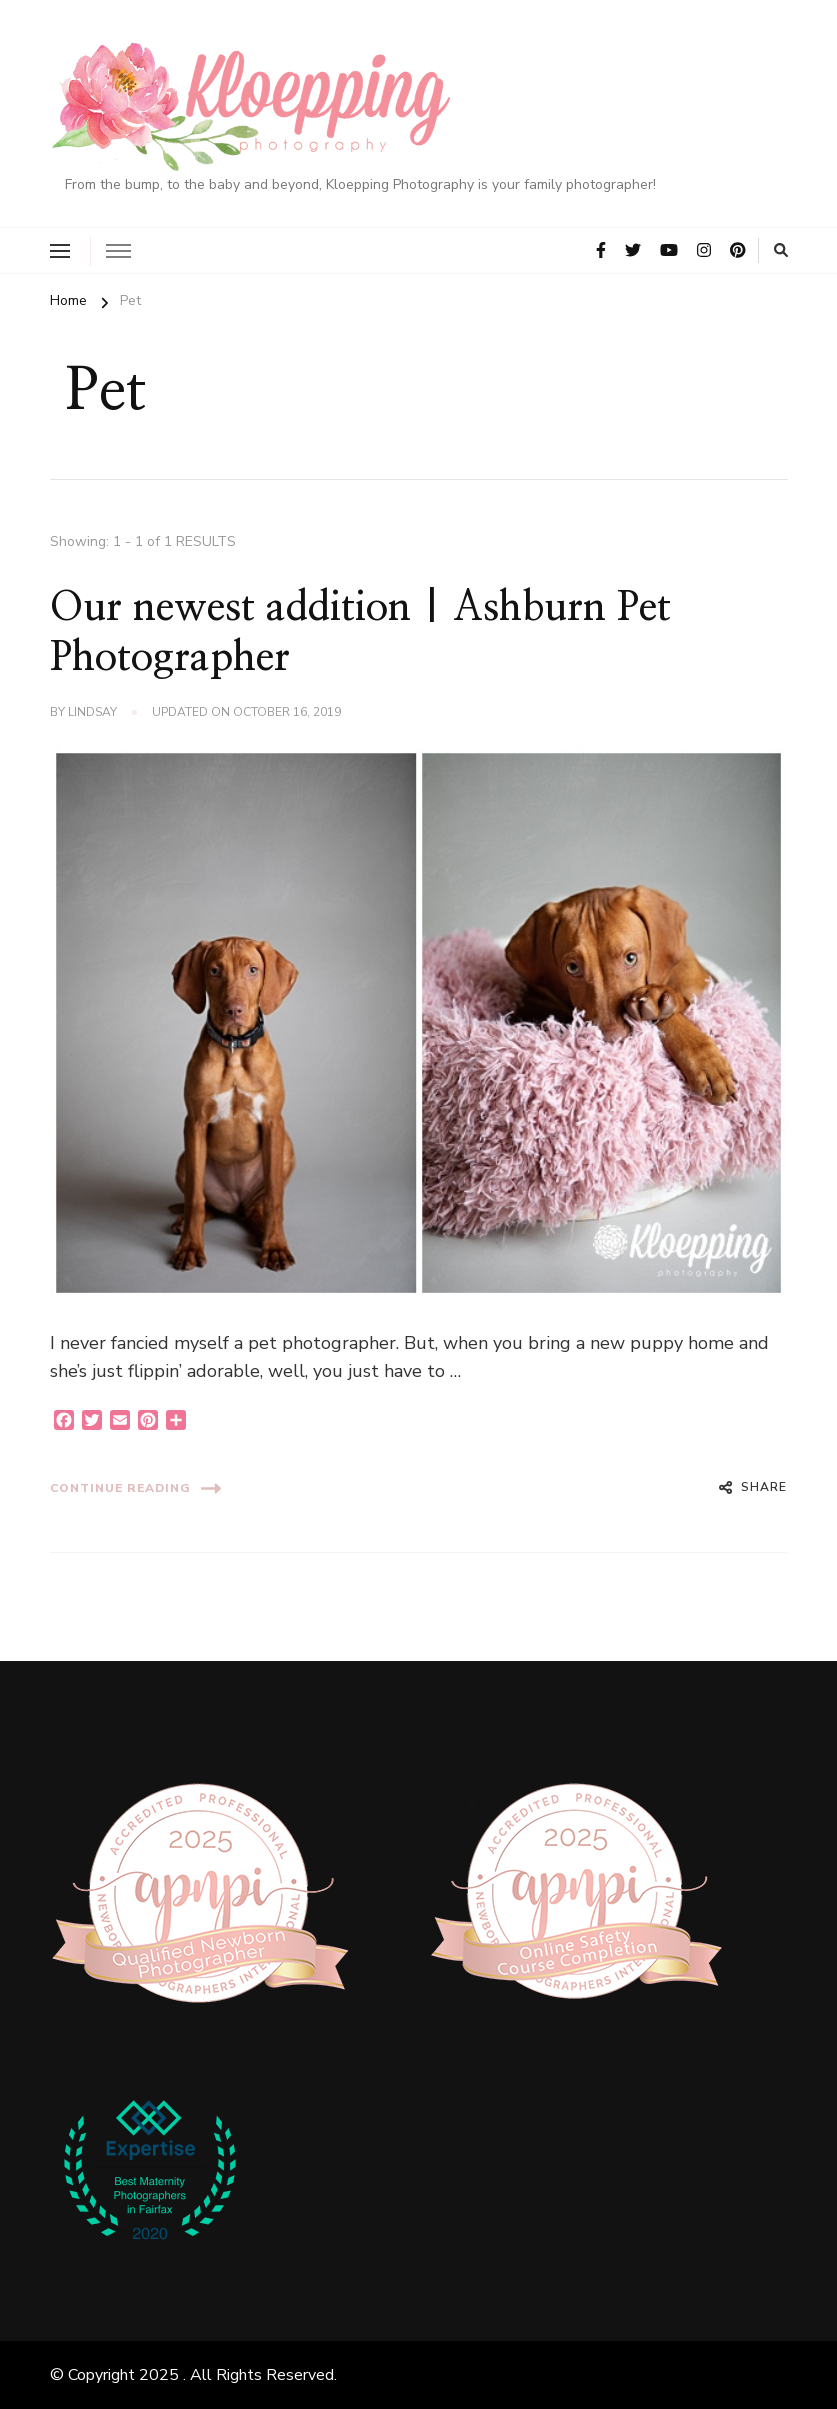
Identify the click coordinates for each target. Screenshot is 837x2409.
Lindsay (92, 712)
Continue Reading (135, 1488)
